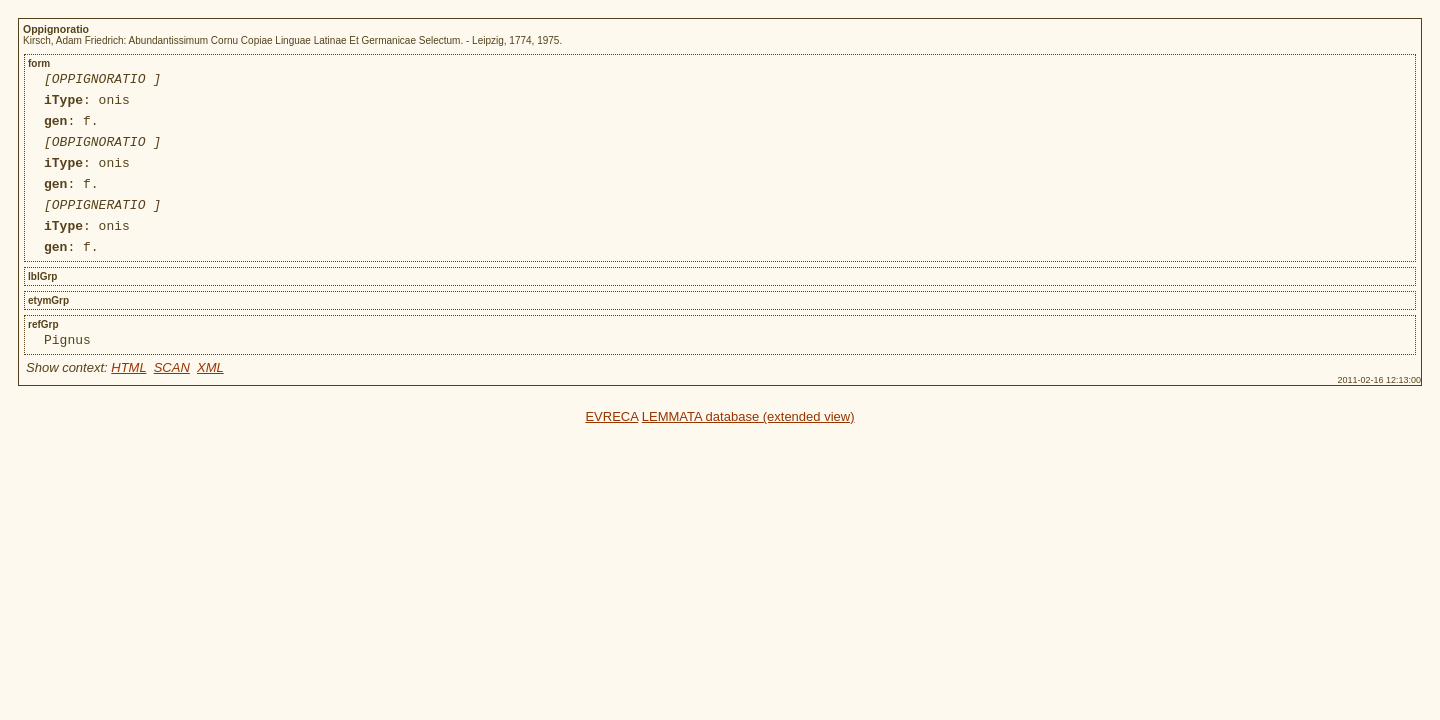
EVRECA (611, 446)
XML (210, 397)
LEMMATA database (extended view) (748, 446)
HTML (128, 397)
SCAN (172, 397)
